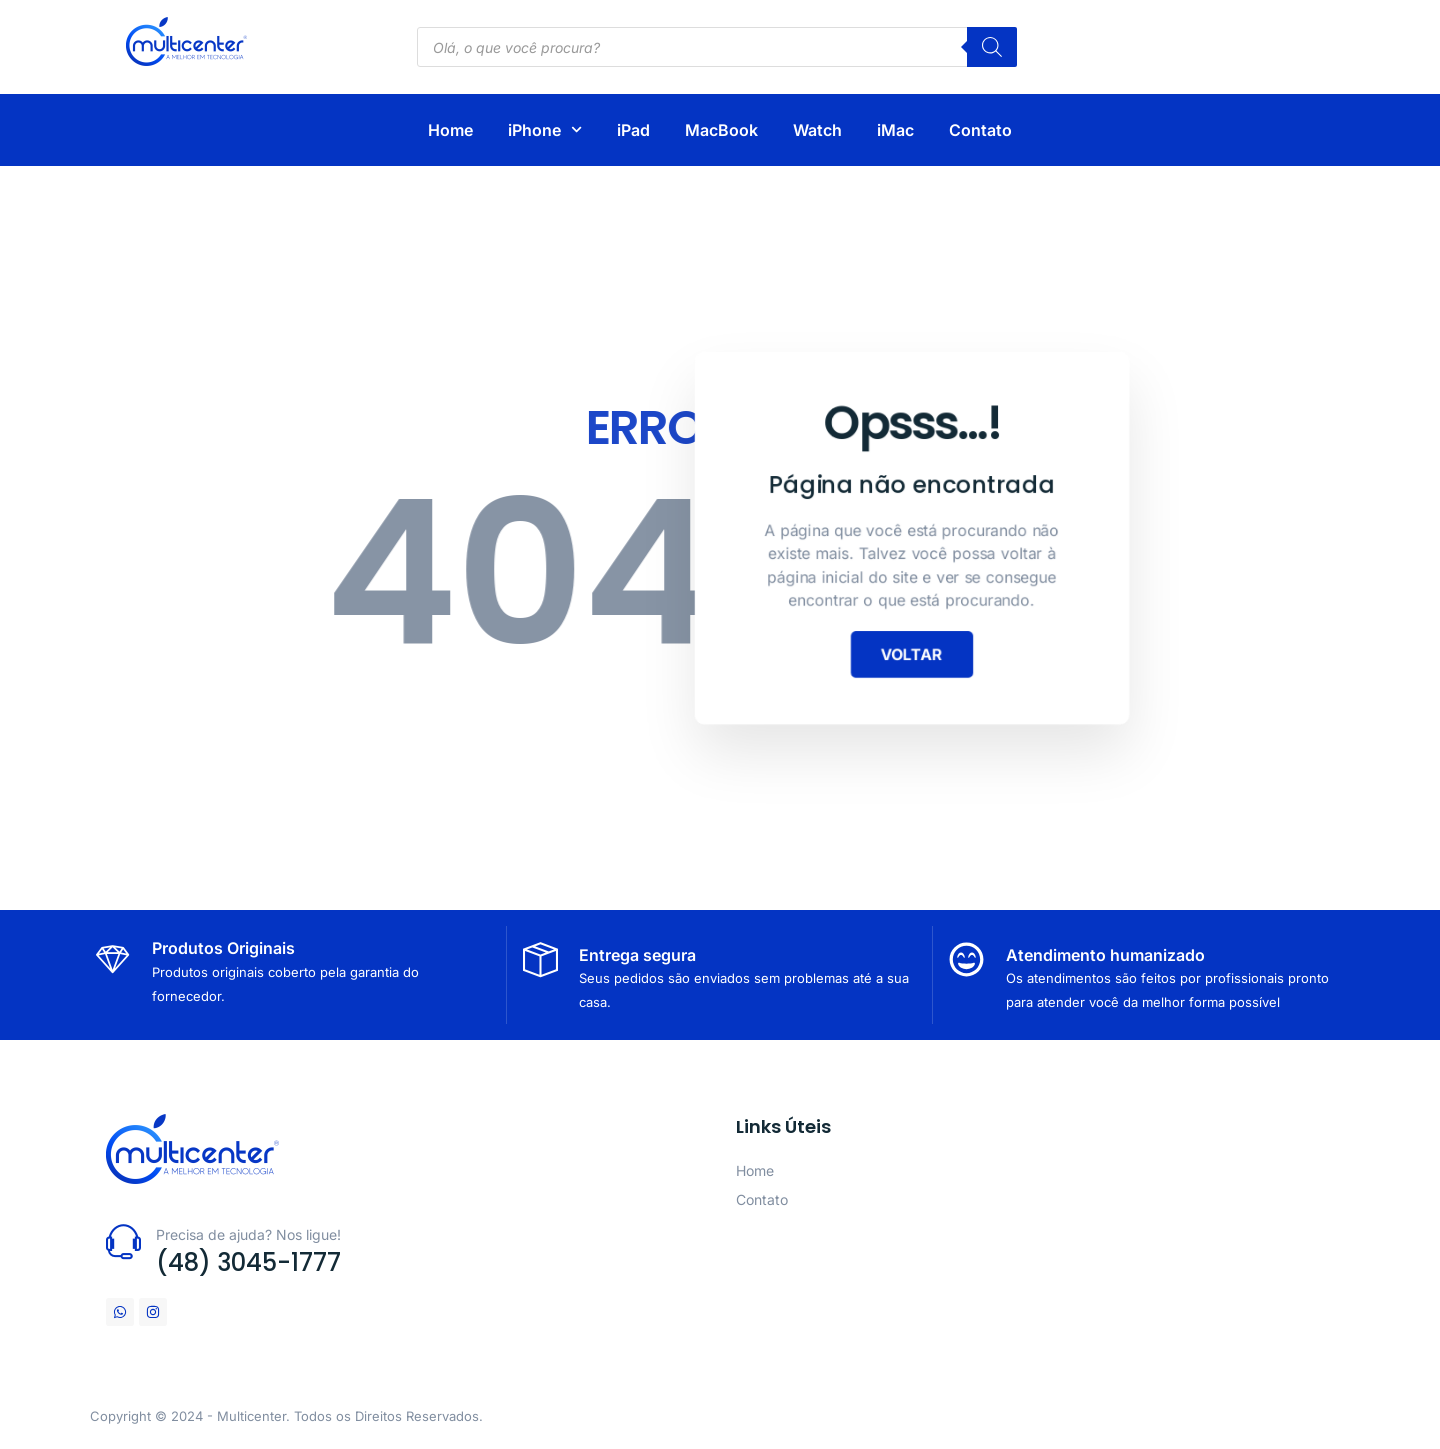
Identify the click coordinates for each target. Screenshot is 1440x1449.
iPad (633, 130)
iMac (895, 130)
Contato (980, 130)
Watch (817, 130)
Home (450, 130)
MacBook (721, 130)
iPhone (545, 129)
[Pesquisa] (992, 47)
